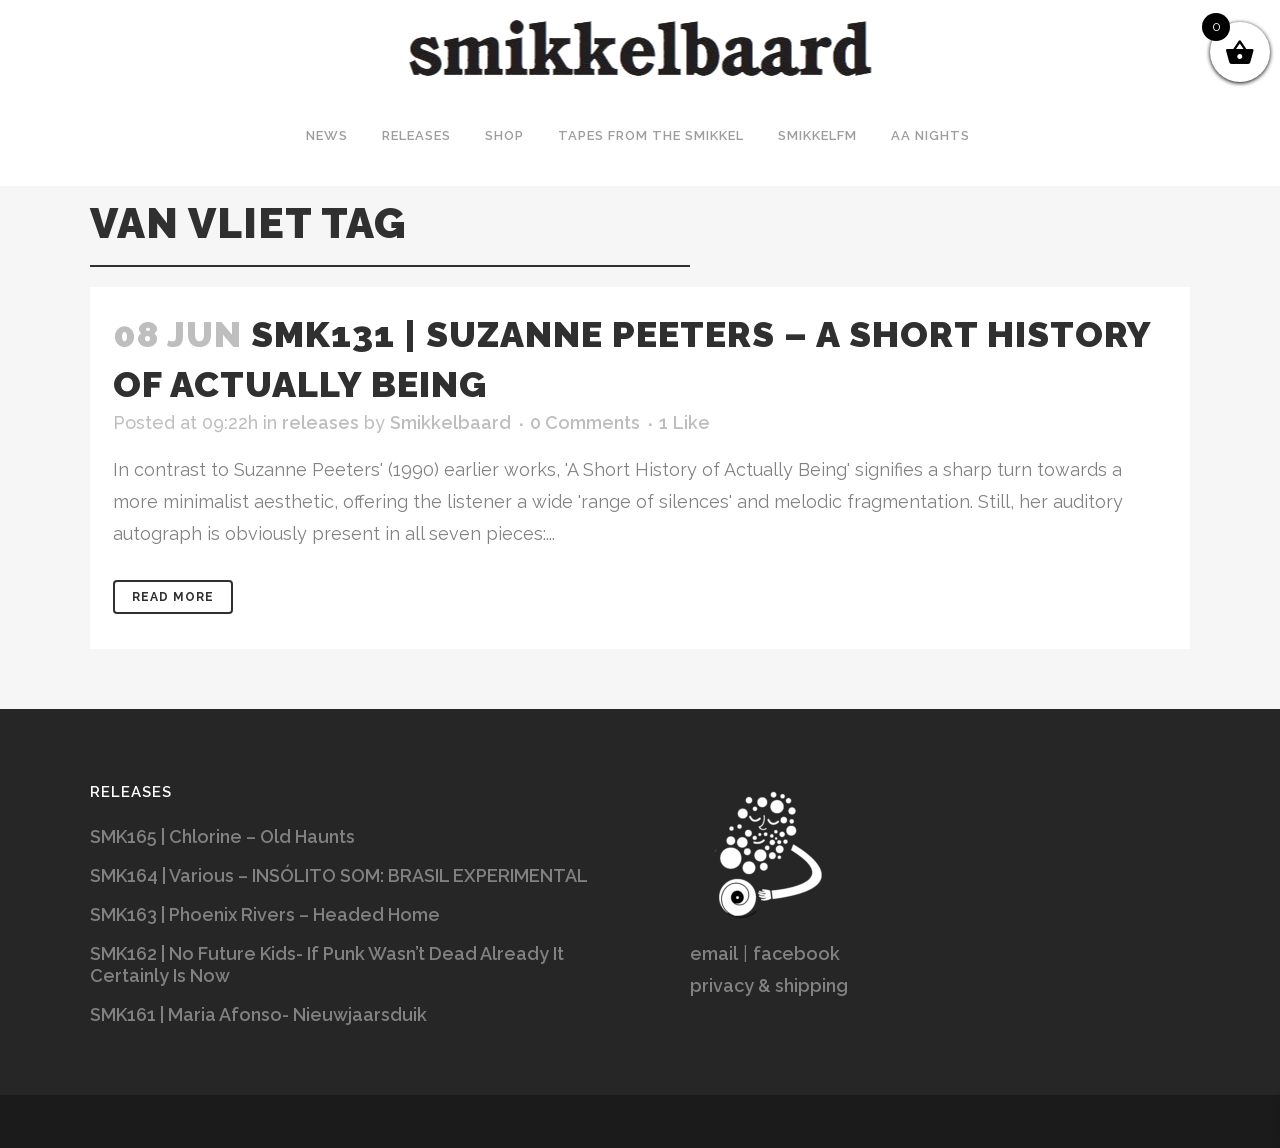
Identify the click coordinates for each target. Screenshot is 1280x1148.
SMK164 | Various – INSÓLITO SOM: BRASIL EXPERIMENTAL (339, 875)
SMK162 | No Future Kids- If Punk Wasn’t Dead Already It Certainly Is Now (327, 964)
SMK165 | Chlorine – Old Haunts (222, 836)
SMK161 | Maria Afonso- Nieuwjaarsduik (258, 1014)
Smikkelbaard (450, 422)
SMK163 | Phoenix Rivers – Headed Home (265, 914)
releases (320, 422)
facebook (796, 953)
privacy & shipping (769, 985)
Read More (173, 597)
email (714, 953)
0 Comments (585, 422)
